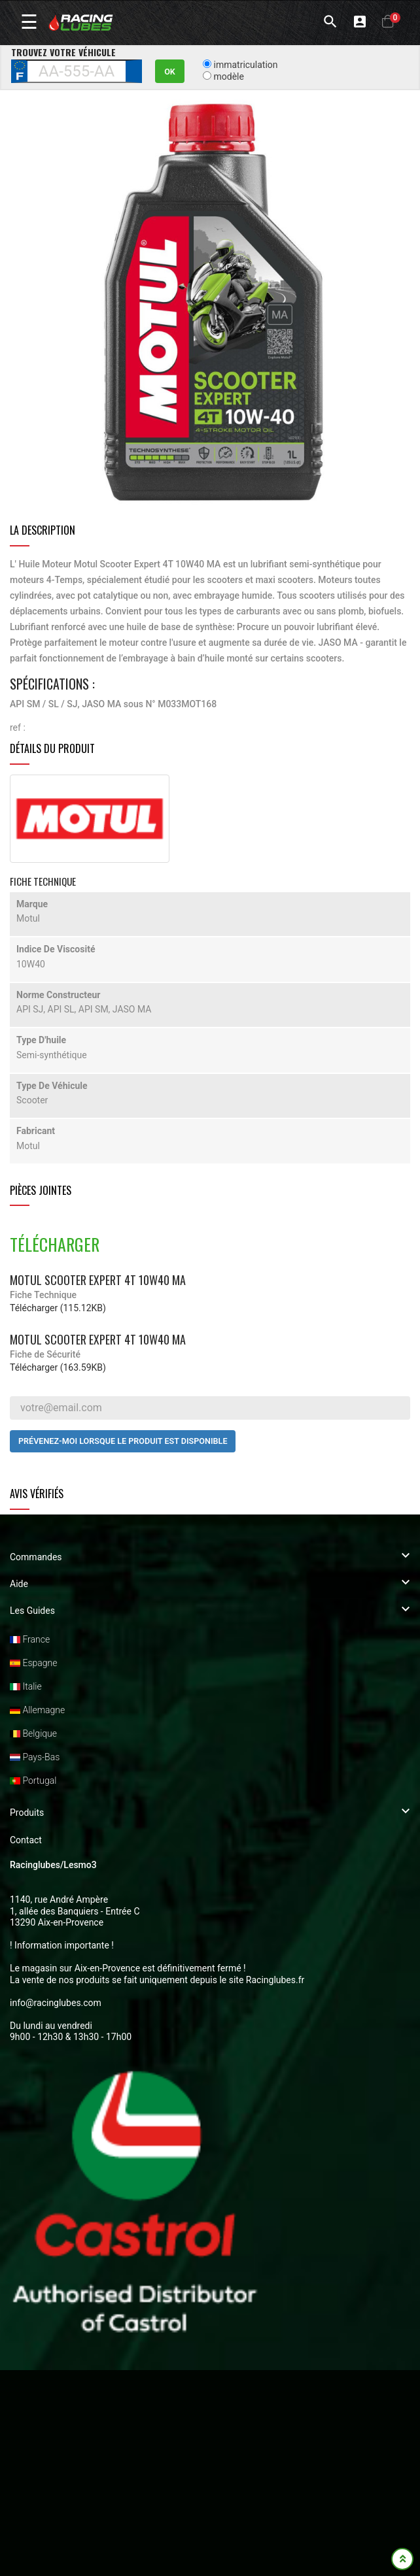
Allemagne (37, 1710)
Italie (26, 1686)
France (30, 1639)
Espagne (33, 1663)
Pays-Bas (35, 1757)
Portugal (33, 1780)
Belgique (33, 1733)
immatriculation (245, 64)
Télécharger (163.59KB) (58, 1367)
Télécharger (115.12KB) (58, 1308)
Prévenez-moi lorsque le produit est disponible (122, 1441)
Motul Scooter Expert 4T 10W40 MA (98, 1279)
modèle (228, 76)
